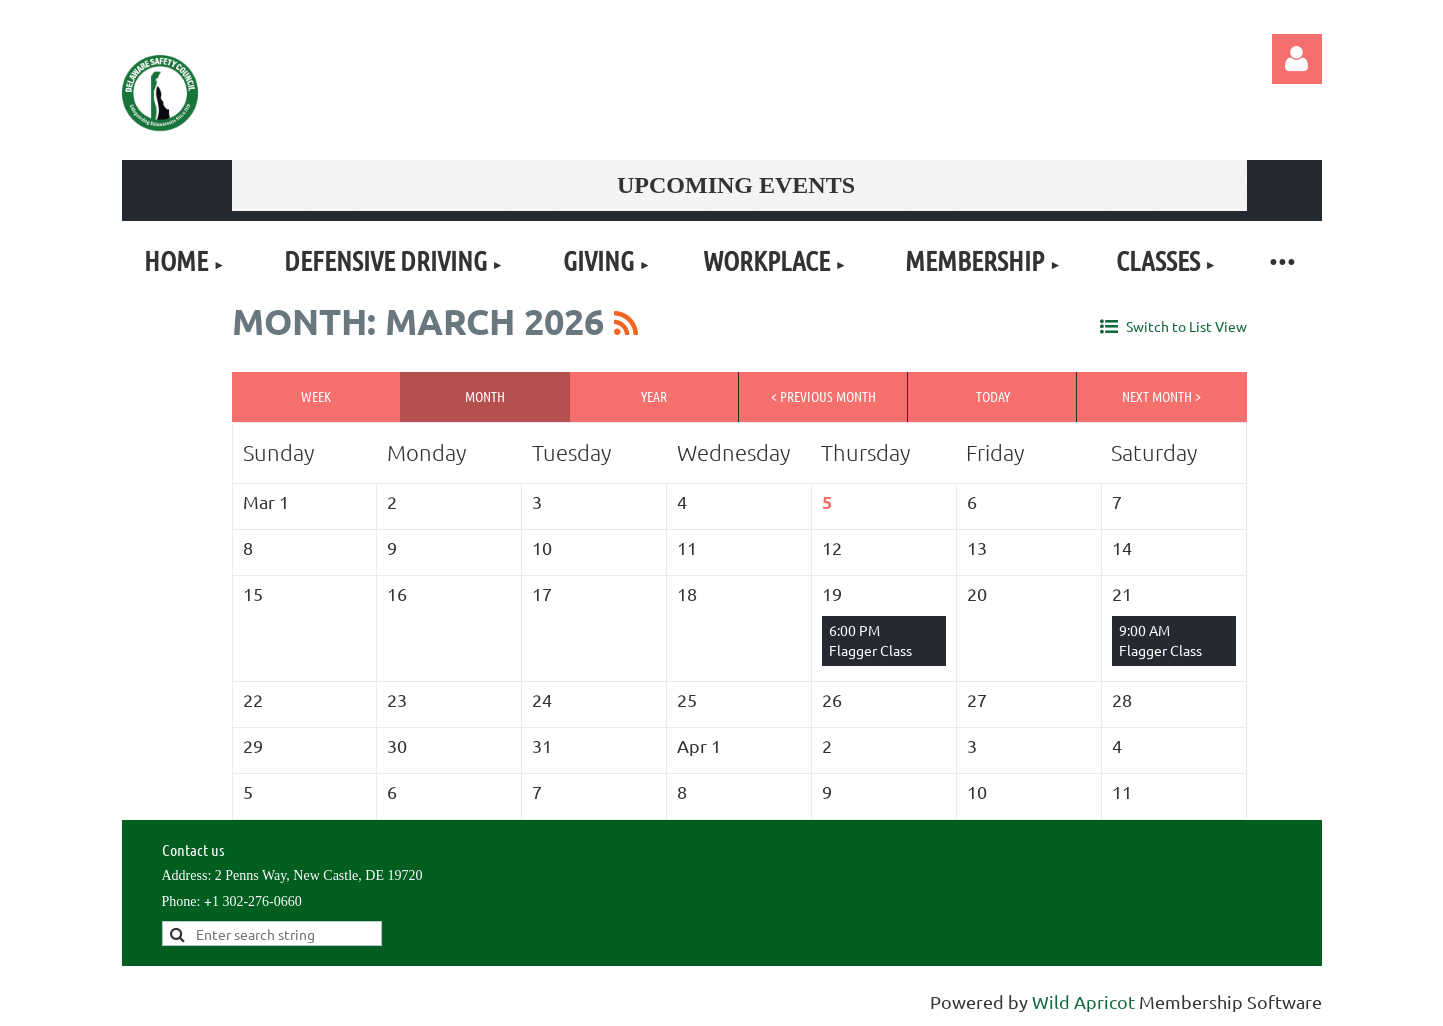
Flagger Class (870, 650)
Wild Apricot (1083, 1001)
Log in (1297, 59)
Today (993, 396)
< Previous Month (823, 396)
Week (316, 396)
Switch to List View (1186, 326)
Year (654, 396)
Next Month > (1161, 396)
